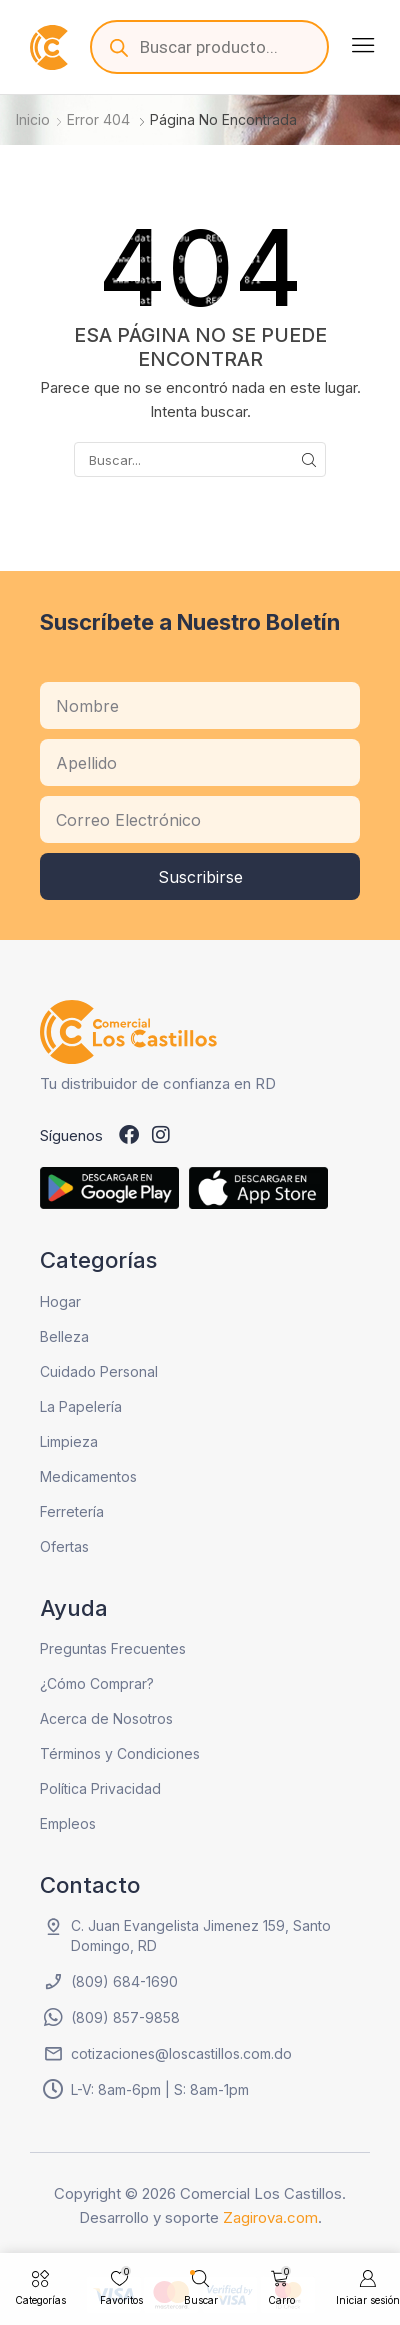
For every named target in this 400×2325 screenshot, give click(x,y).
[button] (363, 45)
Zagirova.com (270, 2217)
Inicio (33, 119)
